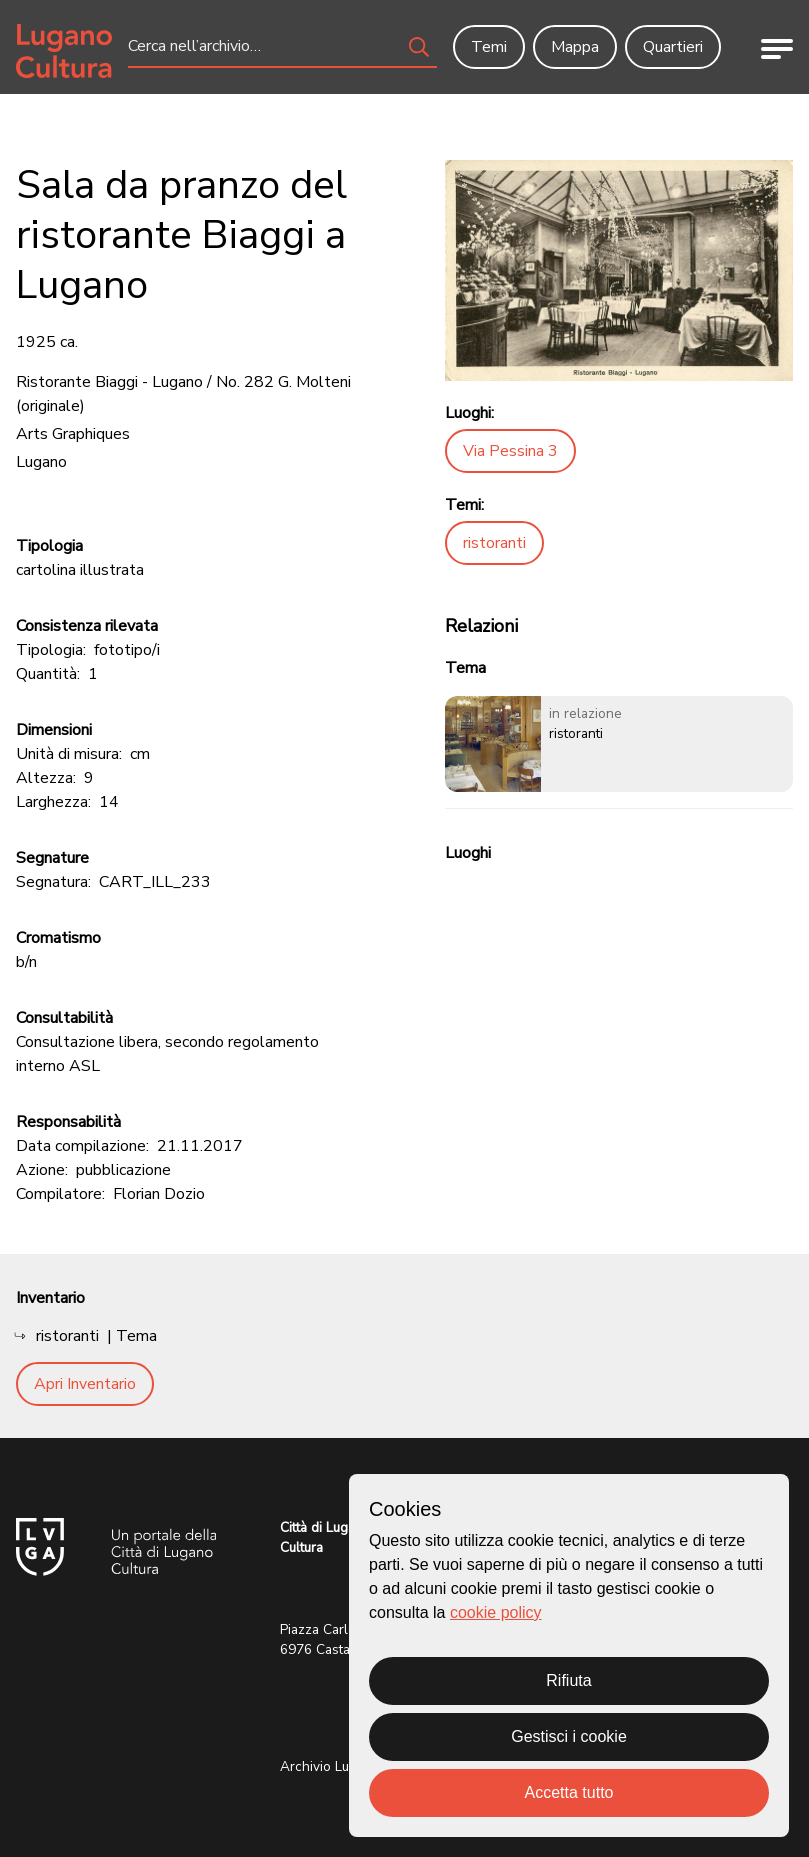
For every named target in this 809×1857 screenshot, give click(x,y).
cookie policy (496, 1612)
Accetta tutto (569, 1792)
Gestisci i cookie (569, 1736)
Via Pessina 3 (510, 451)
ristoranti (494, 543)
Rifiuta (568, 1680)
